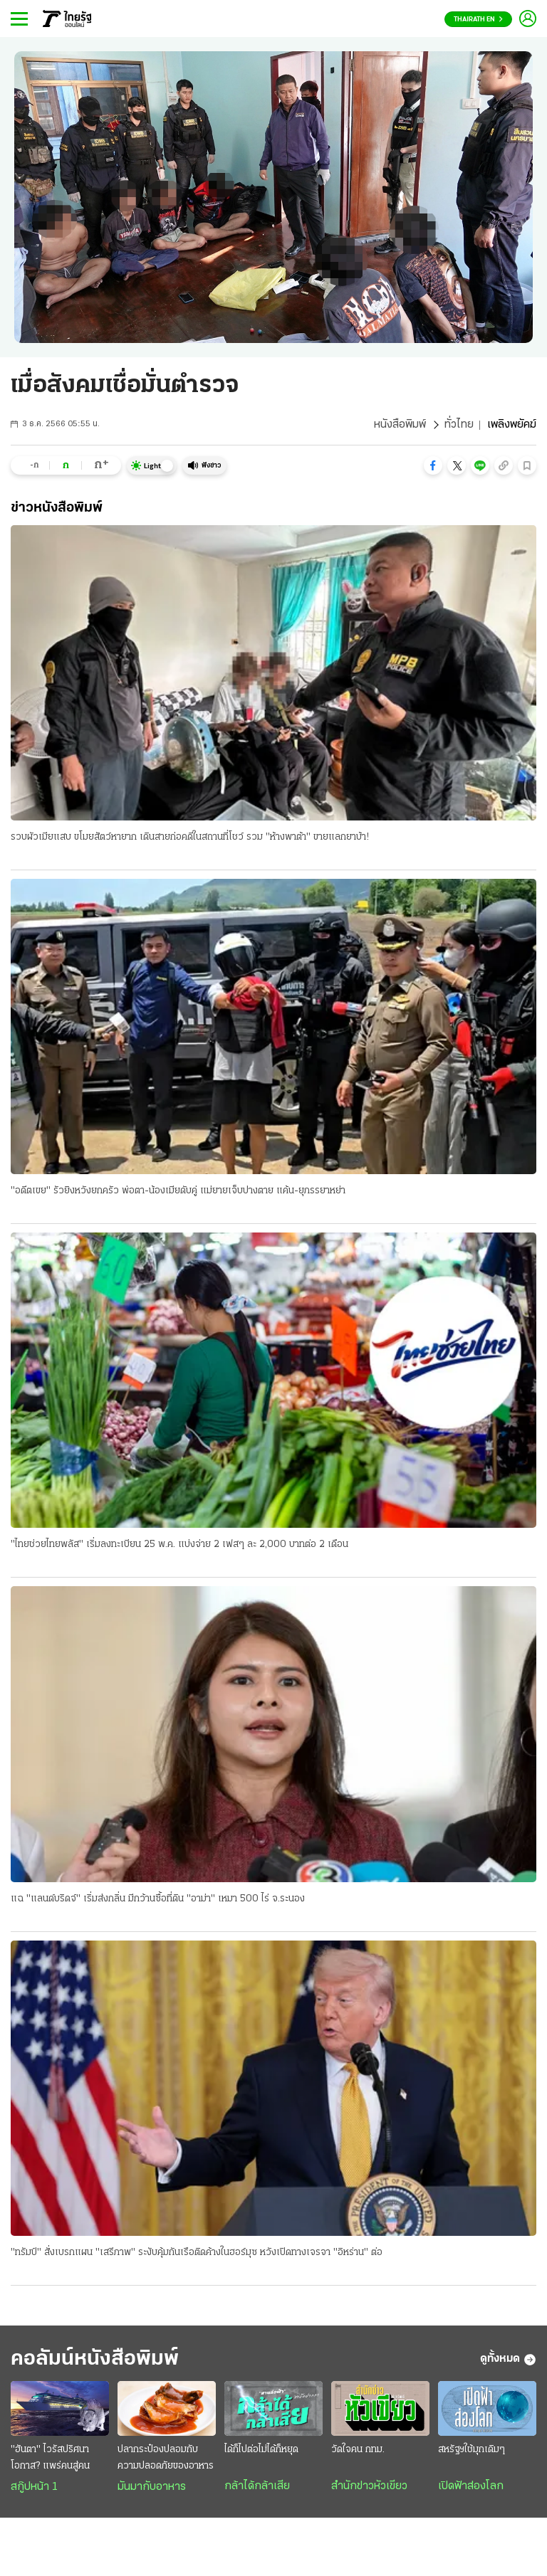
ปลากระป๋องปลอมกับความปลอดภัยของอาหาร (166, 2457)
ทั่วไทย (459, 425)
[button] (433, 465)
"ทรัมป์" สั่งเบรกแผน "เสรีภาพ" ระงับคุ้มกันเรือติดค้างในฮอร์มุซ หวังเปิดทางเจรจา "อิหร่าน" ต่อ (196, 2252)
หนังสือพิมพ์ (400, 425)
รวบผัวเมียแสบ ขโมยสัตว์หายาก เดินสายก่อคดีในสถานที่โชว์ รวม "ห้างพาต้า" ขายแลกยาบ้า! (190, 837)
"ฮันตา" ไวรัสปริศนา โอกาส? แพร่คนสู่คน (50, 2457)
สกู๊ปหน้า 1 (34, 2487)
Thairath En (478, 19)
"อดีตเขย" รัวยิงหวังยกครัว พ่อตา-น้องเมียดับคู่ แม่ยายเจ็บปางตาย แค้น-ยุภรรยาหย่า (178, 1191)
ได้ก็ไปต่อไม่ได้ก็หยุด (261, 2449)
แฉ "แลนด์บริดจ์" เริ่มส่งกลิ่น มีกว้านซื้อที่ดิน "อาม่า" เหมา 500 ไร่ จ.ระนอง (158, 1899)
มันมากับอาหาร (152, 2487)
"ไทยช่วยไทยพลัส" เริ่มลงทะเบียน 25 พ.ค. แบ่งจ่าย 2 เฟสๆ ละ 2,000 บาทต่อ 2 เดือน (179, 1544)
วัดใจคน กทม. (358, 2449)
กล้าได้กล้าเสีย (257, 2486)
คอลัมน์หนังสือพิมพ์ (95, 2359)
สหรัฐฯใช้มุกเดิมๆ (471, 2449)
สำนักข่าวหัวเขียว (369, 2486)
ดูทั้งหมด (508, 2359)
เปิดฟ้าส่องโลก (471, 2486)
